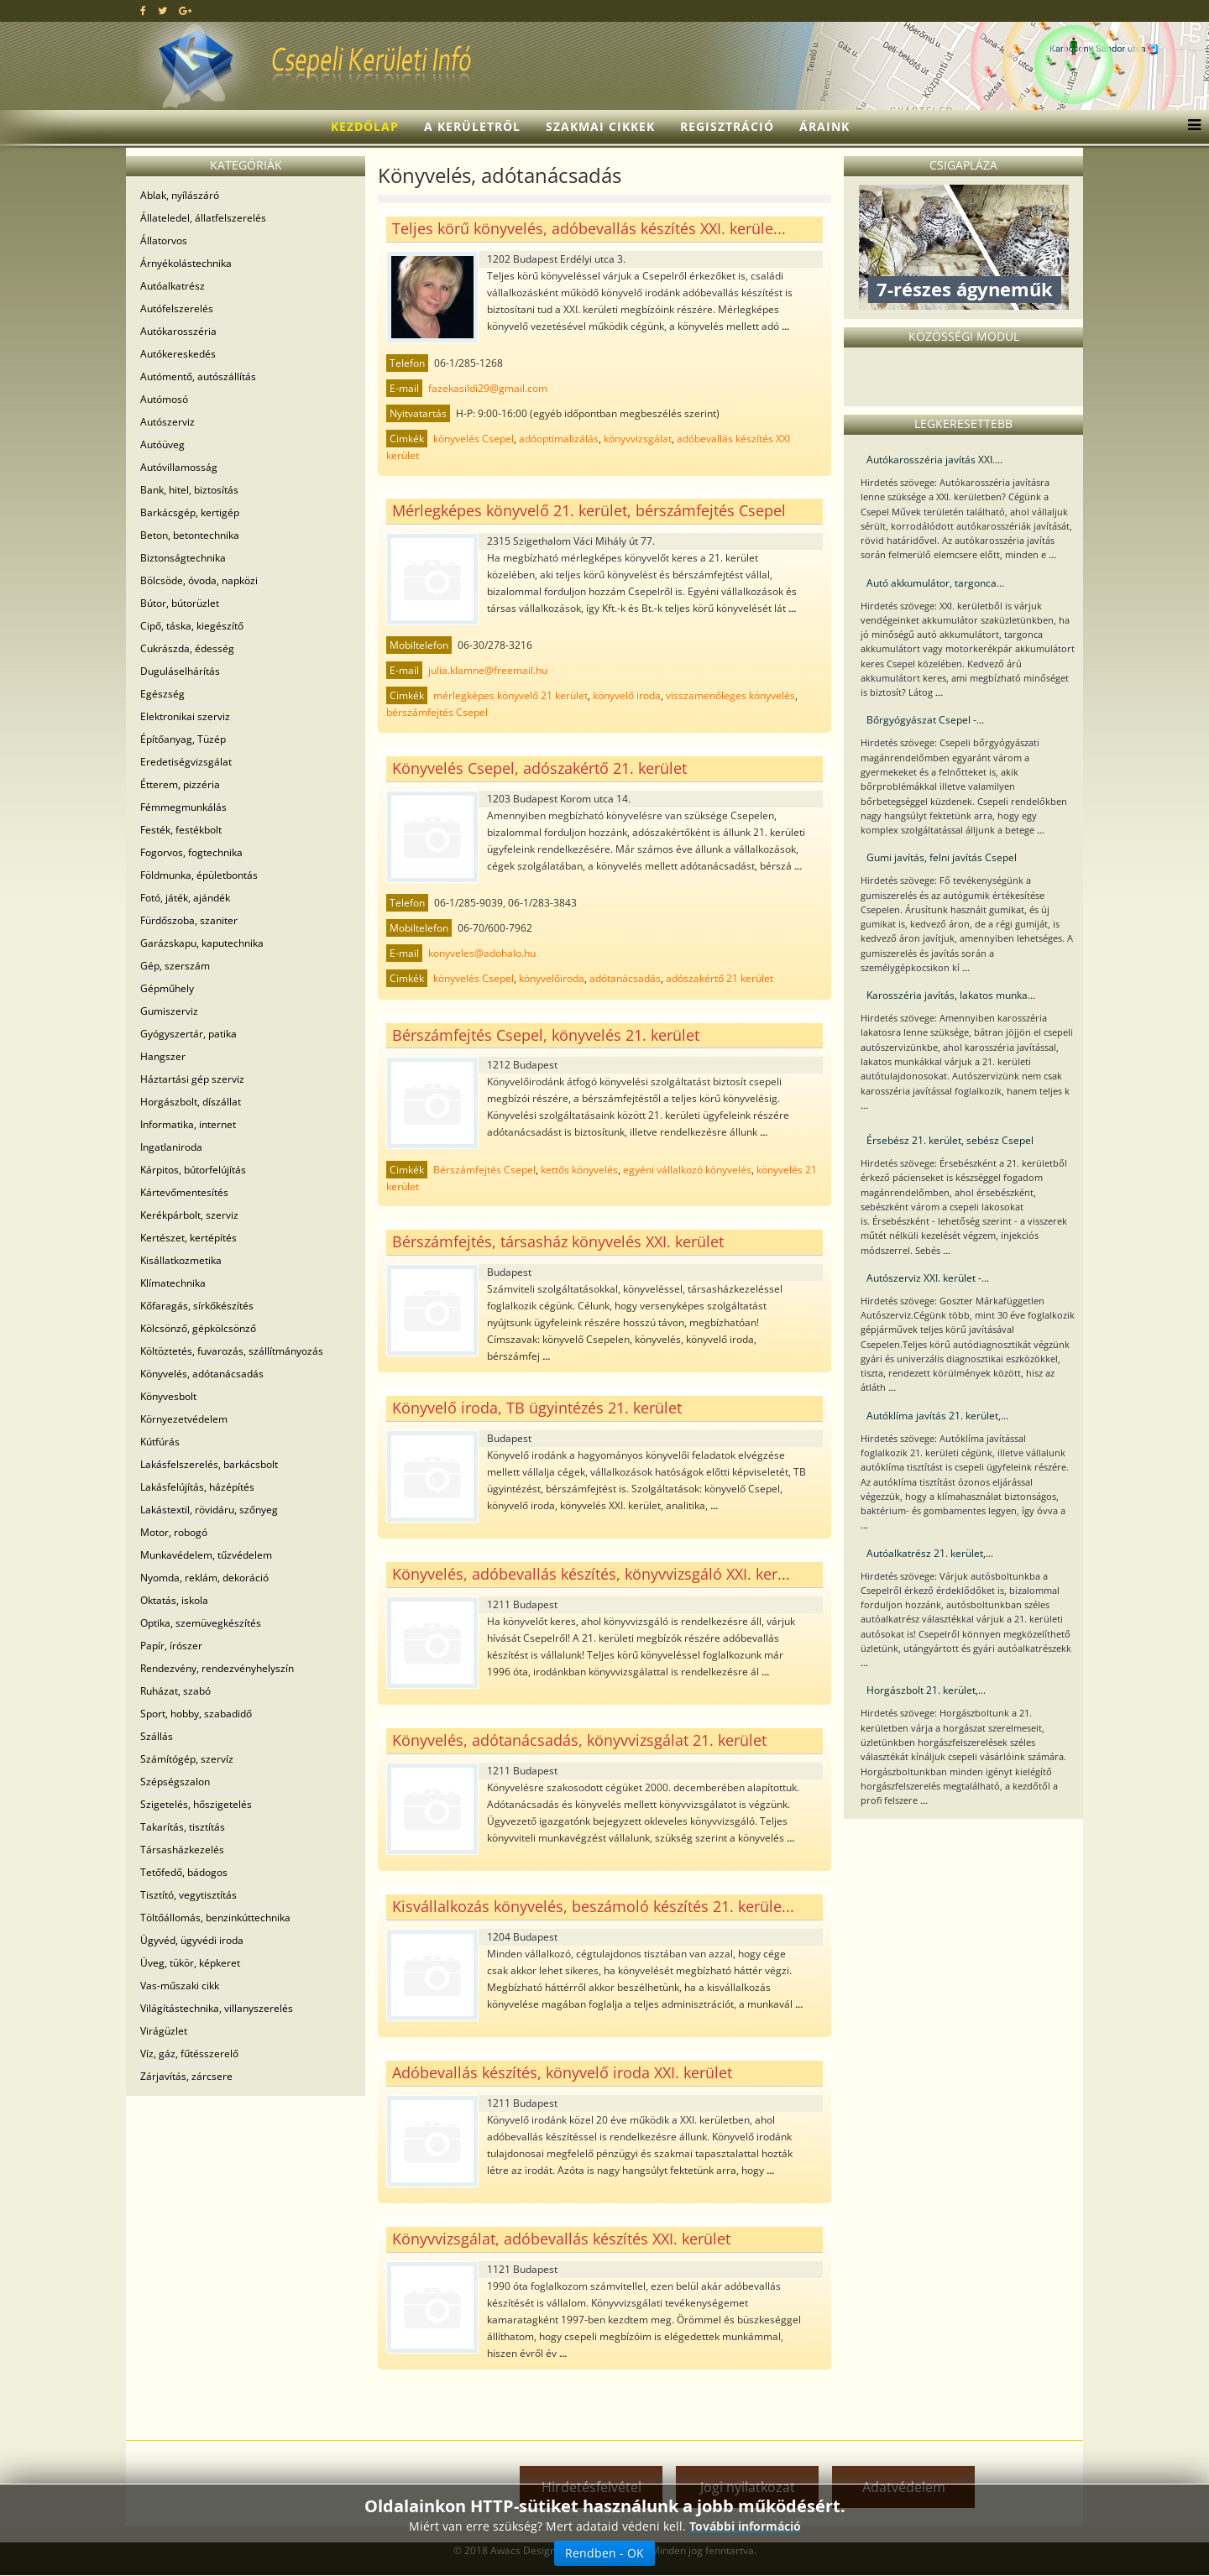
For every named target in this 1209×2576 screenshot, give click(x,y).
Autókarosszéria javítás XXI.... (934, 459)
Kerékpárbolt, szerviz (189, 1215)
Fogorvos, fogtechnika (191, 852)
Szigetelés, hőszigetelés (196, 1804)
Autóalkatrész (172, 286)
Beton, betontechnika (189, 535)
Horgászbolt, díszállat (190, 1102)
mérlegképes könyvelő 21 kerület (510, 695)
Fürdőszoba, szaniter (189, 920)
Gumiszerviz (169, 1011)
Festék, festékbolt (181, 830)
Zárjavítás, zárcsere (186, 2076)
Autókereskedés (178, 354)
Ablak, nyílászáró (179, 195)
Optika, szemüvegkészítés (200, 1623)
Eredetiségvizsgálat (186, 762)
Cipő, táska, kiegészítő (191, 626)
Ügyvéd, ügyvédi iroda (191, 1940)
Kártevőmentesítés (184, 1192)
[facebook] (143, 10)
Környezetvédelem (184, 1419)
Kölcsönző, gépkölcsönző (198, 1328)
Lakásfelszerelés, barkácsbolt (209, 1464)
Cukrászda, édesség (187, 648)
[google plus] (185, 10)
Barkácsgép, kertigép (189, 512)
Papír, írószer (171, 1645)
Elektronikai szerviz (185, 716)
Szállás (156, 1736)
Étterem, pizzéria (180, 784)
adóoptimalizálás (559, 438)
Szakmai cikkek (600, 126)
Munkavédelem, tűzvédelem (206, 1555)
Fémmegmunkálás (183, 807)
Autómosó (164, 399)
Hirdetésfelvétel (591, 2487)
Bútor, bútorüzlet (179, 603)
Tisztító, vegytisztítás (188, 1895)
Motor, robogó (173, 1532)
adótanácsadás (625, 978)
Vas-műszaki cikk (179, 1985)
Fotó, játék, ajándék (185, 898)
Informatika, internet (188, 1124)
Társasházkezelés (182, 1849)
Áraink (824, 126)
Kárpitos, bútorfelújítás (193, 1170)
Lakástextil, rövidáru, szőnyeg (209, 1509)
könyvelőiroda (551, 978)
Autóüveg (162, 444)
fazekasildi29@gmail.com (487, 388)
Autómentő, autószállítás (198, 376)
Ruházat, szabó (175, 1691)
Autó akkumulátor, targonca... (935, 583)
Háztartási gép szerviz (192, 1079)
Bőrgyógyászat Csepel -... (925, 720)
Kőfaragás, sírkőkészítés (197, 1305)
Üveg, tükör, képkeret (190, 1963)
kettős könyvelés (579, 1170)
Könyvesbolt (168, 1396)
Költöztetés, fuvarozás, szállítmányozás (231, 1351)
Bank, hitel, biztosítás (189, 490)
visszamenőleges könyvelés (730, 695)
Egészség (162, 694)
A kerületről (472, 126)
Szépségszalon (175, 1781)
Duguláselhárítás (180, 671)
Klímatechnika (173, 1283)
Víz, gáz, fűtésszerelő (189, 2053)
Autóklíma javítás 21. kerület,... (937, 1415)
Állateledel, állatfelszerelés (203, 218)
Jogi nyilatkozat (747, 2487)
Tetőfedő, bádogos (184, 1872)
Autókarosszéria (178, 331)
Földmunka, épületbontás (199, 875)
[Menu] (1190, 127)
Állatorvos (163, 240)
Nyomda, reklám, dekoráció (204, 1577)
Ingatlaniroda (171, 1147)
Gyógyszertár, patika (188, 1034)
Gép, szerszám (175, 966)
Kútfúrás (160, 1441)
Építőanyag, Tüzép (183, 739)
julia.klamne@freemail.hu (487, 670)
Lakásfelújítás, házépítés (197, 1487)
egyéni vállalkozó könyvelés (687, 1170)
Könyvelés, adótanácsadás (202, 1373)
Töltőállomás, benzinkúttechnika (215, 1917)
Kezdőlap (365, 126)
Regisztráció (727, 126)
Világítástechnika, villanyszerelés (216, 2008)
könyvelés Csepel (473, 438)
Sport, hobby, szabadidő (196, 1713)
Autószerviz (167, 422)
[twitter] (162, 10)
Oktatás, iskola (174, 1600)
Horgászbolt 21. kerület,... (926, 1690)
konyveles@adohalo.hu (482, 953)
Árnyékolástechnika (186, 263)
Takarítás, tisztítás (182, 1827)
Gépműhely (167, 988)
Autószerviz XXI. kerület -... (927, 1278)
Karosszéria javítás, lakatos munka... (950, 995)
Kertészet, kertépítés (188, 1238)
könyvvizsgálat (638, 438)
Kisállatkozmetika (181, 1260)
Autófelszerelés (176, 308)
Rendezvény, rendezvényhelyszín (217, 1668)
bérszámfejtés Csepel (437, 712)
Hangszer (163, 1056)
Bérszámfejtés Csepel (484, 1170)
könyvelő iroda (627, 695)
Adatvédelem (903, 2487)
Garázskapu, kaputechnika (202, 943)
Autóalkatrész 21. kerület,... (929, 1553)
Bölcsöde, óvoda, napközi (199, 580)
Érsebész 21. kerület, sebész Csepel (950, 1140)
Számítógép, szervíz (186, 1759)
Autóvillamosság (178, 467)
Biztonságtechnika (183, 558)
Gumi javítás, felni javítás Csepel (941, 857)
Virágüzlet (163, 2031)
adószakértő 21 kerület (719, 978)
